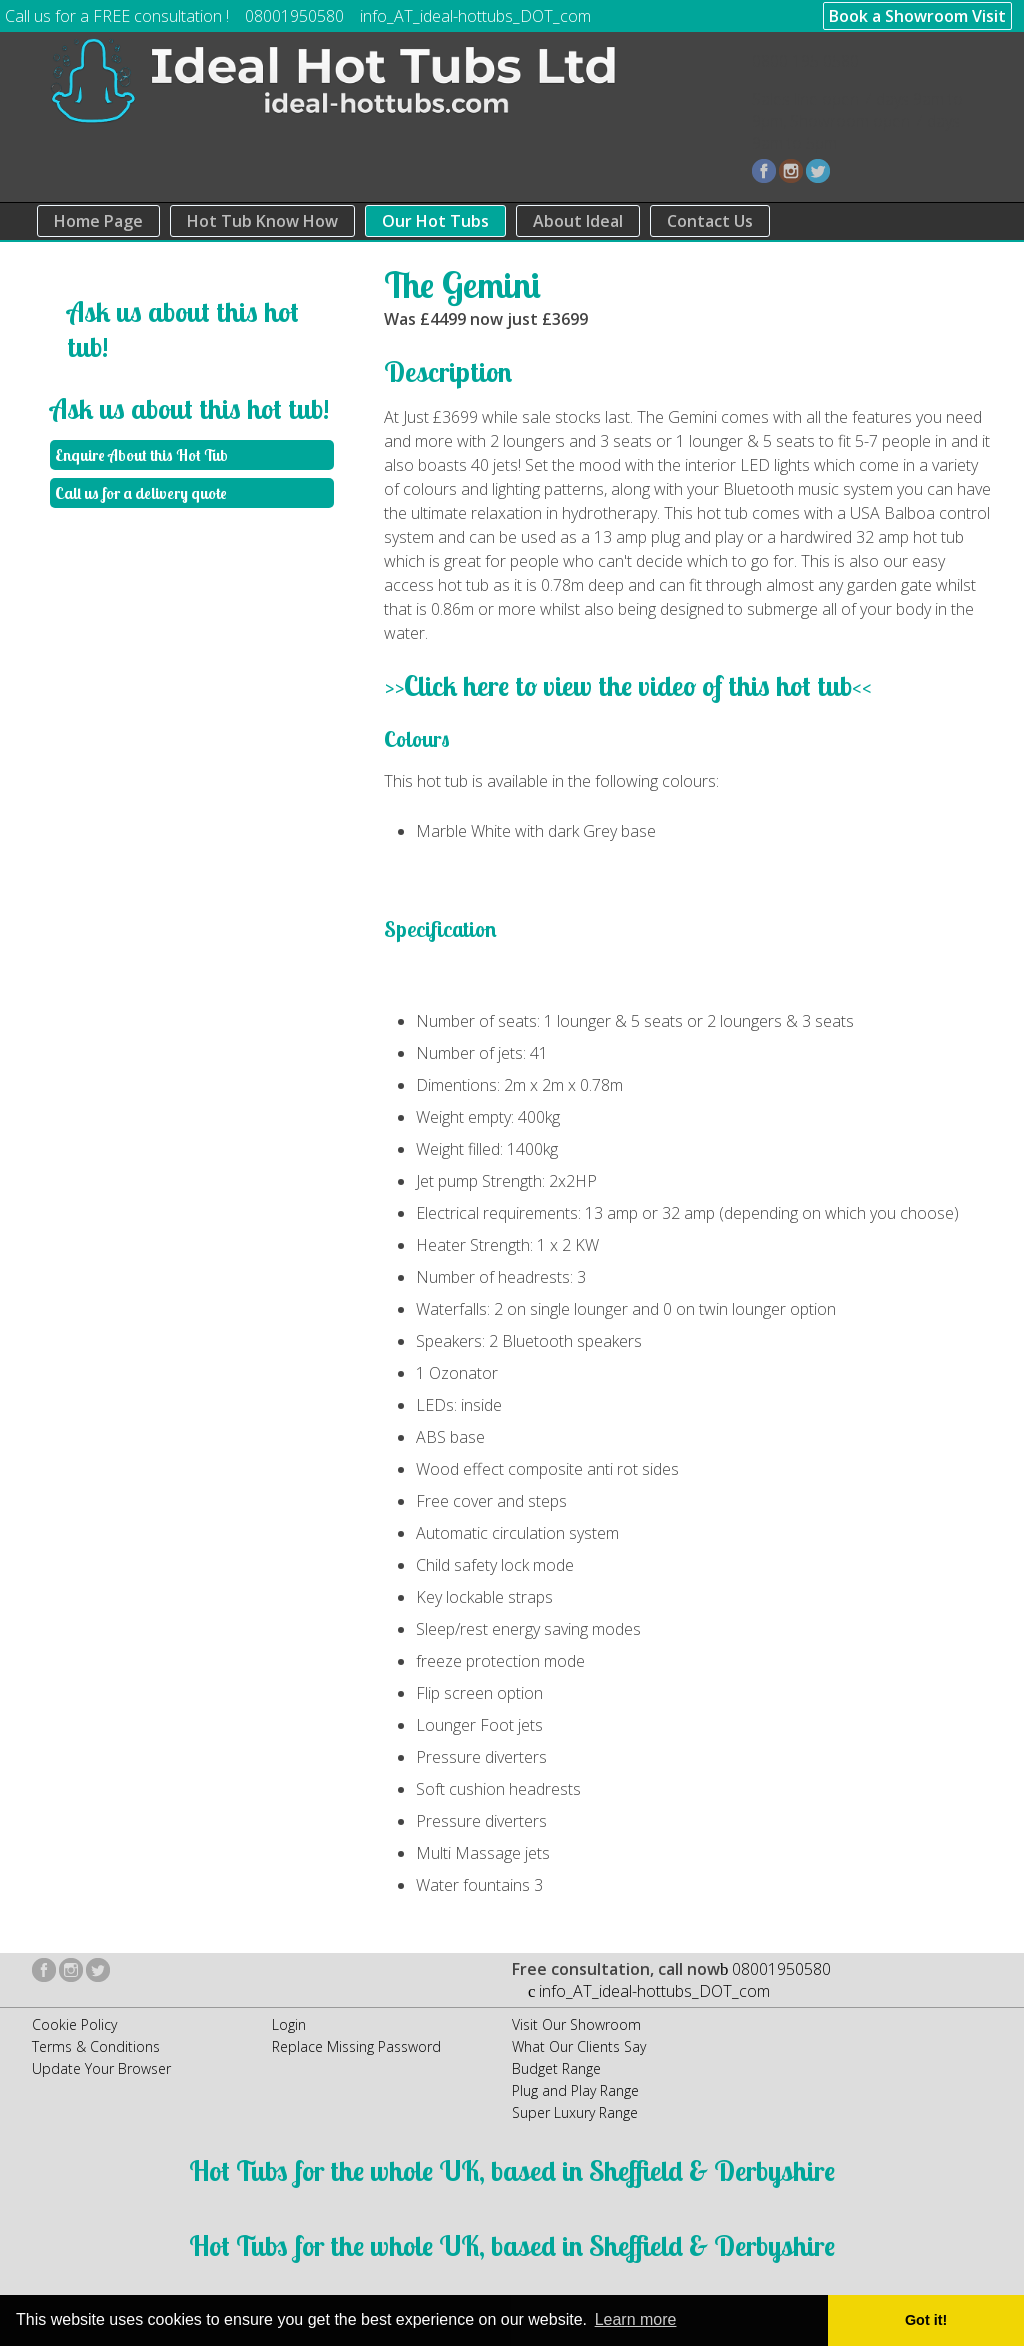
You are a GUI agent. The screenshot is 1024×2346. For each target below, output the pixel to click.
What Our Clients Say (579, 2046)
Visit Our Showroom (576, 2024)
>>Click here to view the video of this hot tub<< (628, 685)
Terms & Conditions (96, 2046)
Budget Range (556, 2068)
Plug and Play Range (575, 2090)
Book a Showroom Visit (917, 16)
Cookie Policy (74, 2024)
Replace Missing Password (356, 2046)
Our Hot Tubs (435, 221)
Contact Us (710, 221)
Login (289, 2024)
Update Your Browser (101, 2068)
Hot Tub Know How (262, 221)
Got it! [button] (926, 2320)
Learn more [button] (636, 2319)
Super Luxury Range (575, 2112)
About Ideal (578, 221)
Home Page (98, 221)
